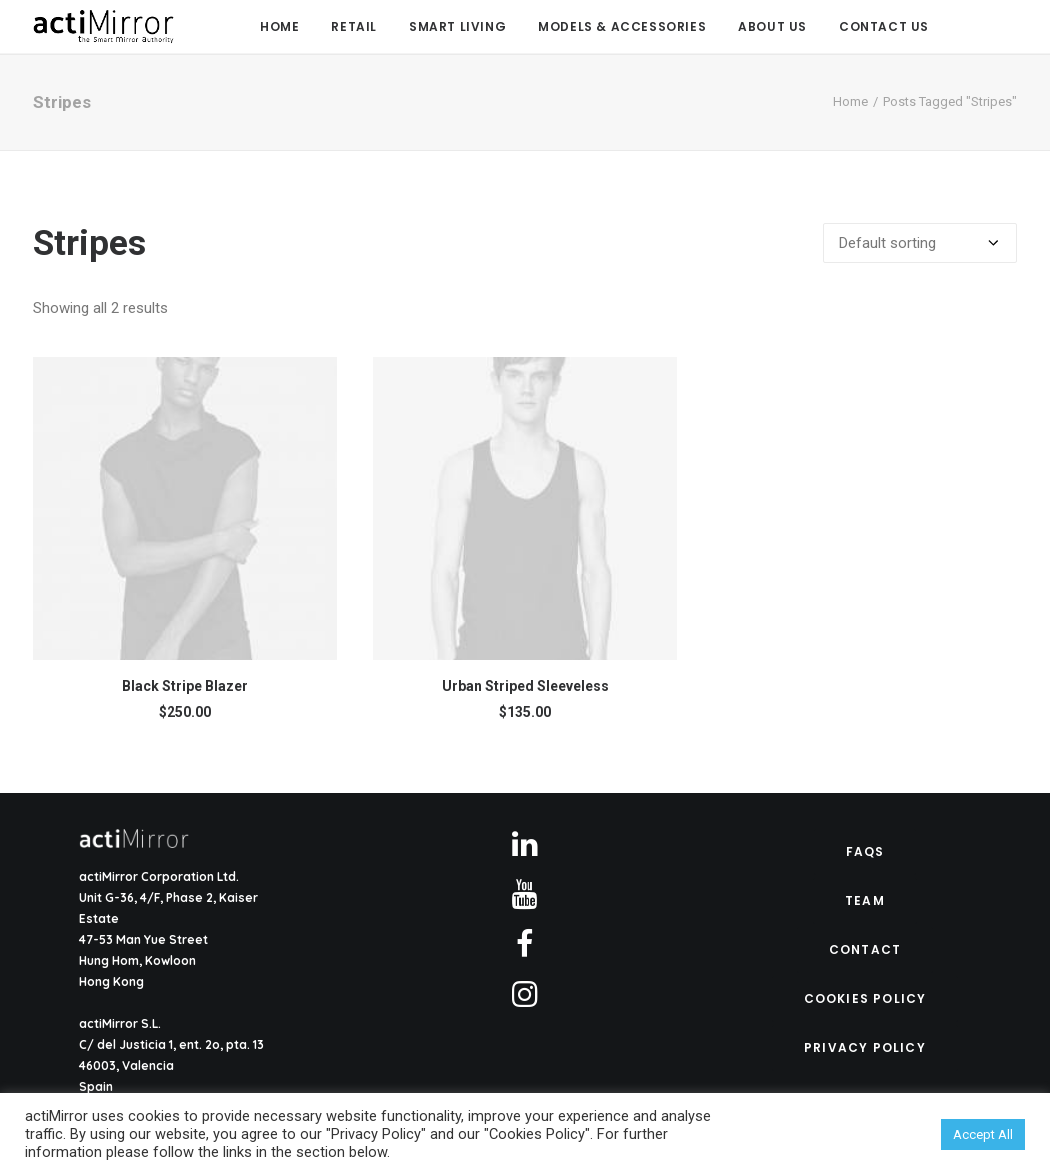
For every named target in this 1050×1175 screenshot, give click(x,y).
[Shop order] (920, 243)
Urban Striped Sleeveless (525, 686)
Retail (354, 26)
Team (865, 900)
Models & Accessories (622, 26)
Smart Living (457, 26)
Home (279, 26)
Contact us (884, 26)
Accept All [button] (983, 1134)
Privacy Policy (865, 1047)
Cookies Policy (865, 998)
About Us (772, 26)
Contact (865, 949)
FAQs (865, 851)
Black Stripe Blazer (185, 686)
